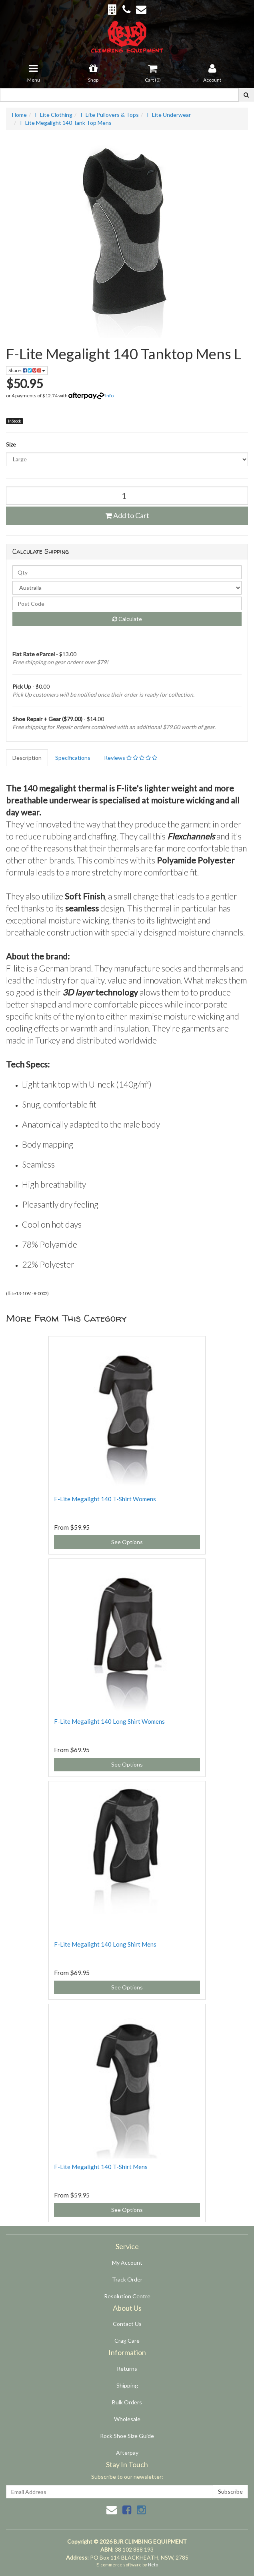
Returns (127, 2368)
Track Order (127, 2279)
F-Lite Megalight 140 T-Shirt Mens (101, 2166)
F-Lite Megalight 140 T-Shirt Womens (105, 1498)
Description (27, 757)
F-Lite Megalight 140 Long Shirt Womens (109, 1721)
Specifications (72, 757)
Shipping (127, 2385)
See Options (127, 1541)
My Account (127, 2262)
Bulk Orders (127, 2402)
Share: (26, 370)
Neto (153, 2564)
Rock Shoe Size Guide (127, 2435)
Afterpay (127, 2452)
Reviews (130, 757)
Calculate (127, 618)
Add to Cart (127, 515)
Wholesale (127, 2419)
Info (109, 396)
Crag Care (127, 2340)
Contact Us (127, 2323)
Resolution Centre (127, 2296)
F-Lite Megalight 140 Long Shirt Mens (105, 1944)
